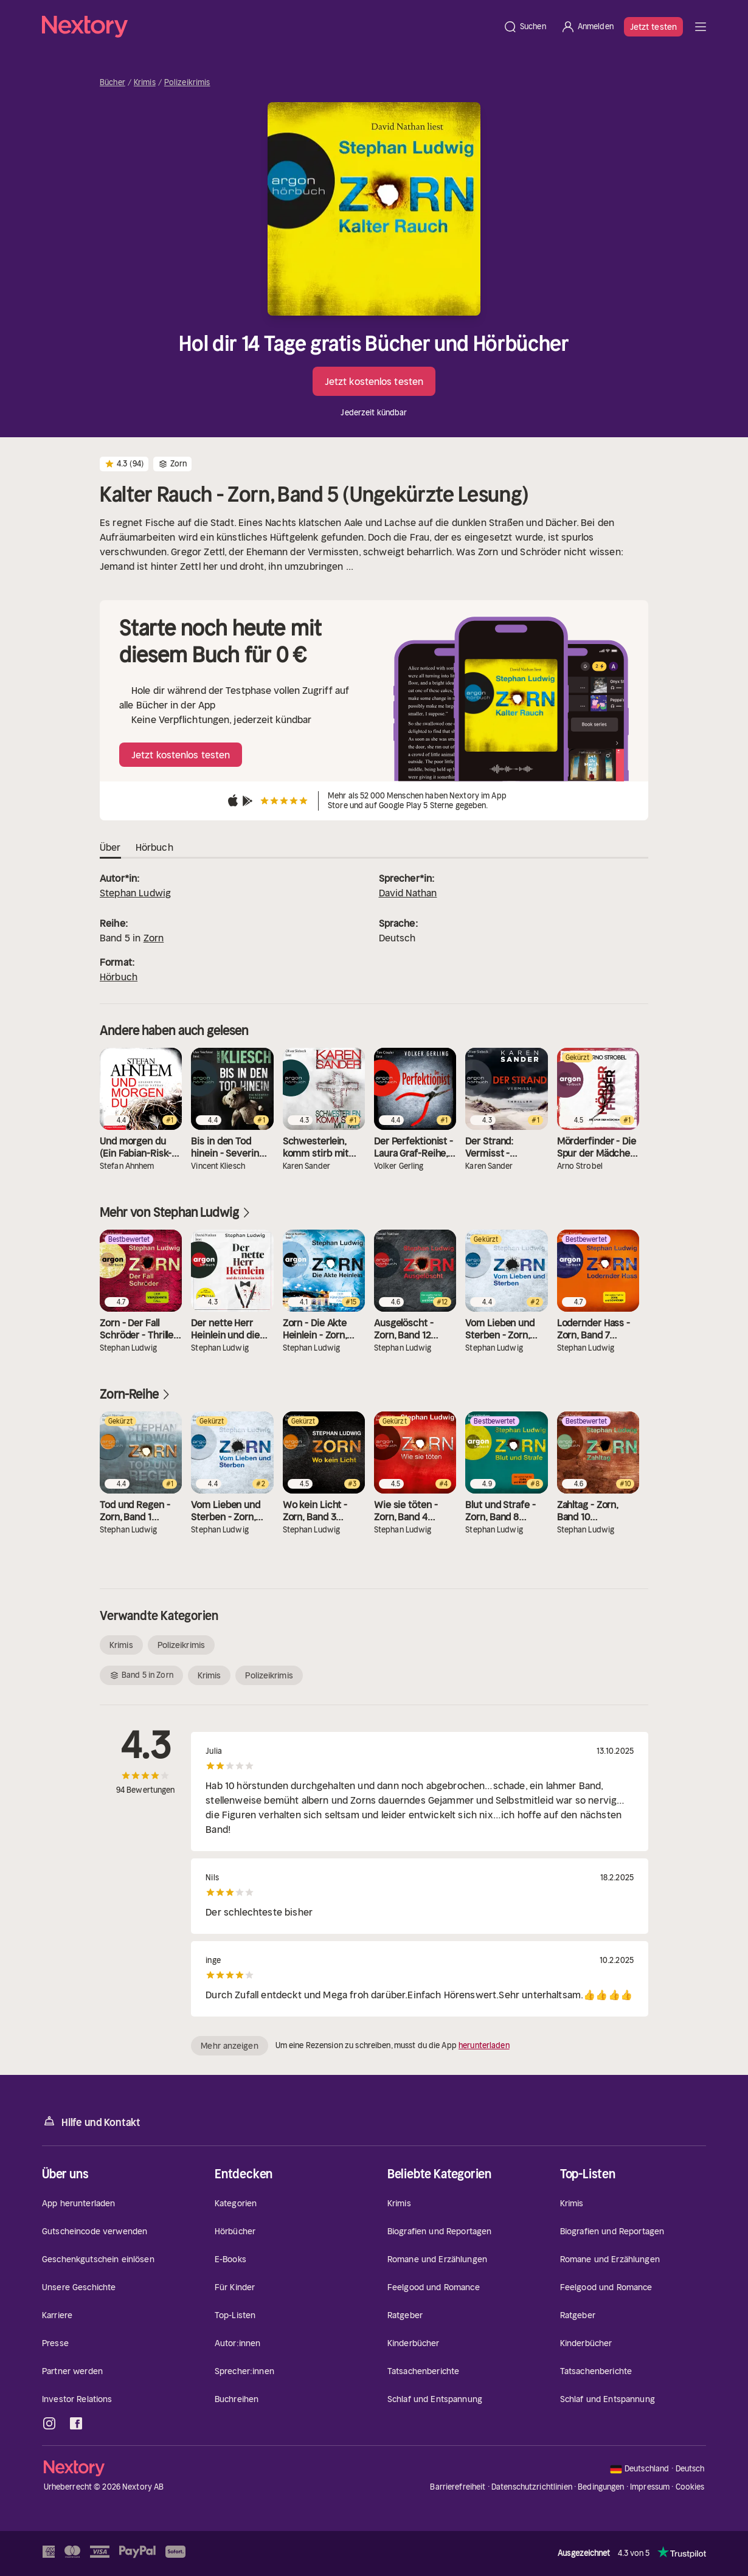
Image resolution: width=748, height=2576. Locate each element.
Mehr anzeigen (229, 2045)
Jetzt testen (653, 26)
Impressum (650, 2487)
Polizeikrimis (187, 83)
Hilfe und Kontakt (91, 2121)
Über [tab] (110, 847)
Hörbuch (118, 977)
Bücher (112, 83)
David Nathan (408, 893)
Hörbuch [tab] (154, 847)
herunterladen (484, 2045)
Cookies (690, 2487)
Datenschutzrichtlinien (531, 2487)
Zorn (154, 938)
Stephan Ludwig (135, 893)
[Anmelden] (587, 26)
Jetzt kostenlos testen (374, 381)
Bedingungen (601, 2487)
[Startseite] (269, 27)
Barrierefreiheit (457, 2487)
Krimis (145, 83)
